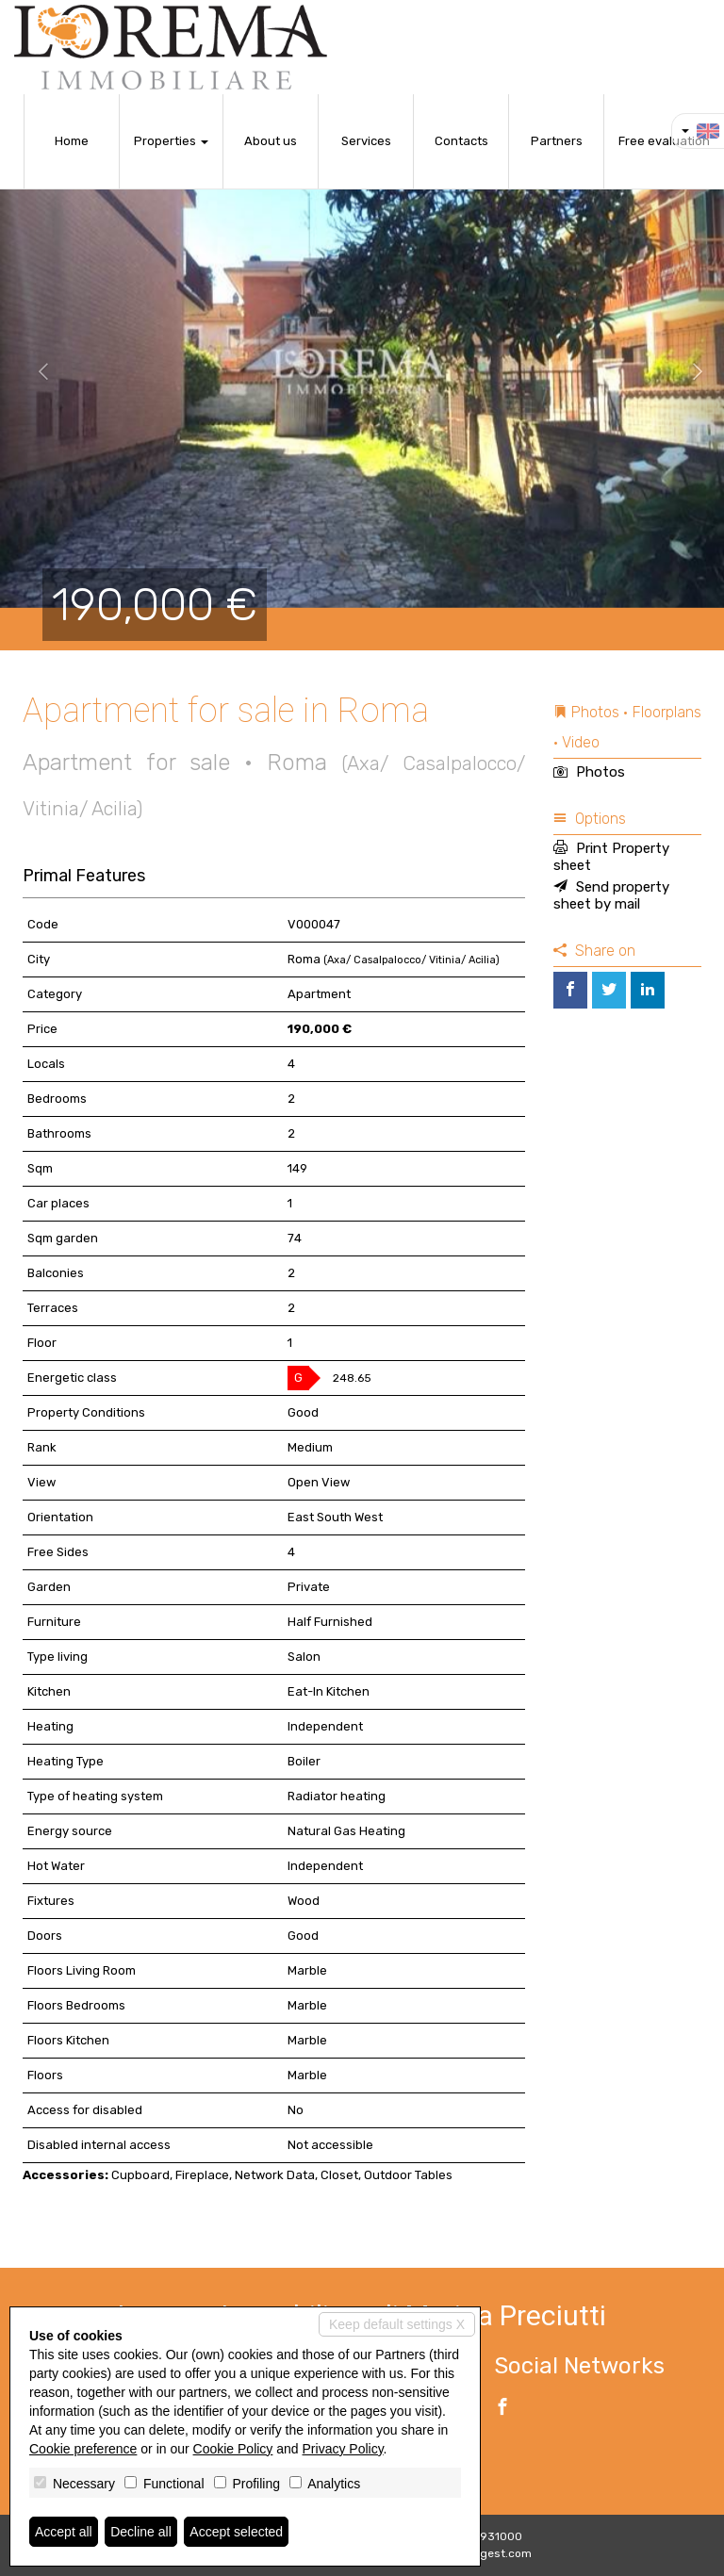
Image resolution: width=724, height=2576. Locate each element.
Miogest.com (497, 2553)
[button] (36, 372)
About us (270, 141)
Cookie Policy (233, 2448)
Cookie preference (83, 2448)
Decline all (141, 2531)
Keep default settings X (397, 2324)
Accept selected (236, 2531)
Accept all (63, 2531)
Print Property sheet (611, 857)
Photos (589, 771)
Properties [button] (171, 141)
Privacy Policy (343, 2448)
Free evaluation (664, 141)
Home (72, 141)
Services (366, 141)
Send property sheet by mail (611, 895)
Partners (557, 141)
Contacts (461, 141)
